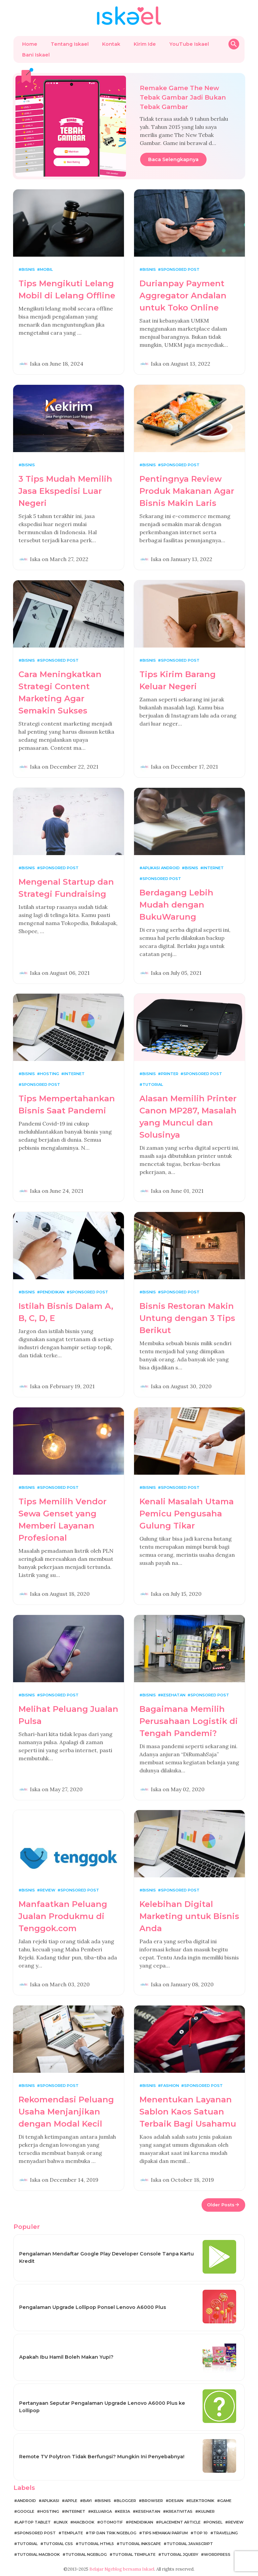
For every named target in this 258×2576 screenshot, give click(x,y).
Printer (169, 1073)
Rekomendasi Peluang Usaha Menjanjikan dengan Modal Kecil (66, 2112)
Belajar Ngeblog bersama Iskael (121, 2569)
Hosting (49, 1073)
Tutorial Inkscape (140, 2543)
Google (25, 2511)
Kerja (124, 2511)
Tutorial (152, 1084)
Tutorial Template (134, 2554)
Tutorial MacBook (38, 2554)
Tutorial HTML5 (96, 2543)
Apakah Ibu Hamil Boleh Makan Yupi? (66, 2357)
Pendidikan (52, 1292)
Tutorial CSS (58, 2543)
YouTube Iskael (189, 44)
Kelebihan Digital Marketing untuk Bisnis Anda (189, 1916)
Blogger (126, 2500)
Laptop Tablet (34, 2522)
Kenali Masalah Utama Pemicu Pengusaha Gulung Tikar (186, 1514)
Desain (176, 2500)
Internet (213, 868)
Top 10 (201, 2533)
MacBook (83, 2522)
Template (72, 2533)
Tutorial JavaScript (190, 2543)
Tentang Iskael (70, 44)
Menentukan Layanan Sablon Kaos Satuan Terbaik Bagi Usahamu (187, 2112)
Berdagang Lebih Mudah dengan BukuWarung (176, 905)
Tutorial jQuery (179, 2554)
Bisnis (28, 269)
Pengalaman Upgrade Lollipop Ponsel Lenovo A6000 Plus (92, 2307)
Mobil (46, 269)
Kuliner (206, 2511)
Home (29, 44)
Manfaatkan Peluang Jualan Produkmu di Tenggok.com (62, 1916)
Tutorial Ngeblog (86, 2554)
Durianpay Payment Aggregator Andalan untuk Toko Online (182, 295)
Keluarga (101, 2511)
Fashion (170, 2085)
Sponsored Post (180, 269)
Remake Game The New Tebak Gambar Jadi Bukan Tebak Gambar (183, 97)
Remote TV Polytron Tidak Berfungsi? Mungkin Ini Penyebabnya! (101, 2457)
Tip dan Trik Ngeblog (112, 2533)
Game (225, 2500)
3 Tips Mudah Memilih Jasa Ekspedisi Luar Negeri (65, 491)
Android (26, 2500)
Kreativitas (179, 2511)
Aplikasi (50, 2500)
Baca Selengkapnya (173, 159)
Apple (71, 2500)
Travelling (225, 2533)
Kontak (111, 44)
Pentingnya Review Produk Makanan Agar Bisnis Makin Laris (186, 491)
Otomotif (111, 2522)
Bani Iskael (36, 55)
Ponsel (214, 2522)
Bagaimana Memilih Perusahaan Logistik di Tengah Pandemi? (188, 1721)
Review (47, 1890)
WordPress (217, 2554)
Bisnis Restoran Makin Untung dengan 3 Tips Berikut (187, 1318)
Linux (62, 2522)
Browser (152, 2500)
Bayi (87, 2500)
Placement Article (180, 2522)
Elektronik (201, 2500)
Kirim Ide (145, 44)
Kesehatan (173, 1695)
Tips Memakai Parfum (165, 2533)
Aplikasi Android (161, 868)
